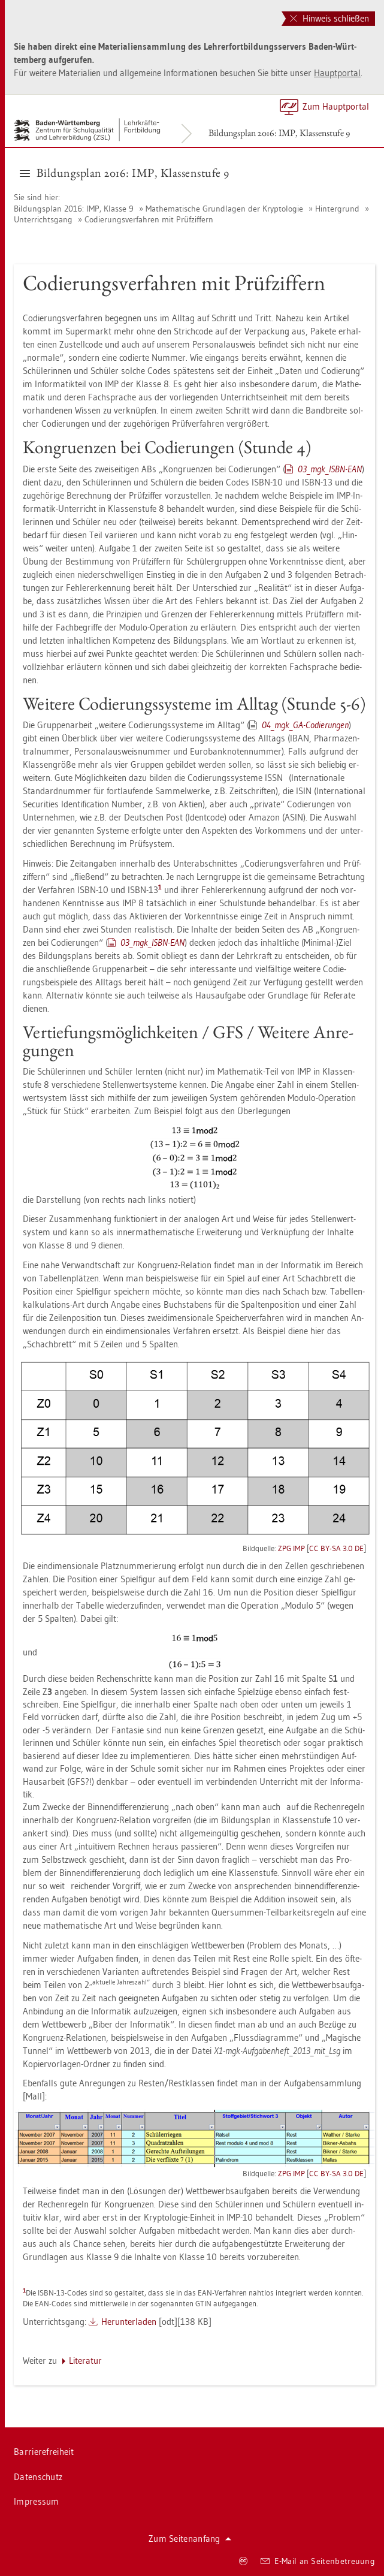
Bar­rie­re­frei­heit (44, 2451)
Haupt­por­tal (337, 73)
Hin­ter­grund (337, 208)
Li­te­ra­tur (85, 2360)
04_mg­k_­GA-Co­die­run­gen (305, 725)
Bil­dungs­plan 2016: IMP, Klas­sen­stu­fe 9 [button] (124, 172)
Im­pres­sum (36, 2501)
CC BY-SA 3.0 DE (336, 1548)
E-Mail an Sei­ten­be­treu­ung (318, 2561)
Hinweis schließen (329, 18)
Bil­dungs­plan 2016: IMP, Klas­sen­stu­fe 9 (279, 133)
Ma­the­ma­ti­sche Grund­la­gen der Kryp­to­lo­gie (224, 208)
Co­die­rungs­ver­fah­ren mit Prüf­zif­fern (148, 219)
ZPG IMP (291, 1548)
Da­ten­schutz (38, 2477)
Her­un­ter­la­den (128, 2321)
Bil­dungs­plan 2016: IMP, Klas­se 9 (75, 208)
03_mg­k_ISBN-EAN (330, 469)
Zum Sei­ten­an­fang (190, 2538)
